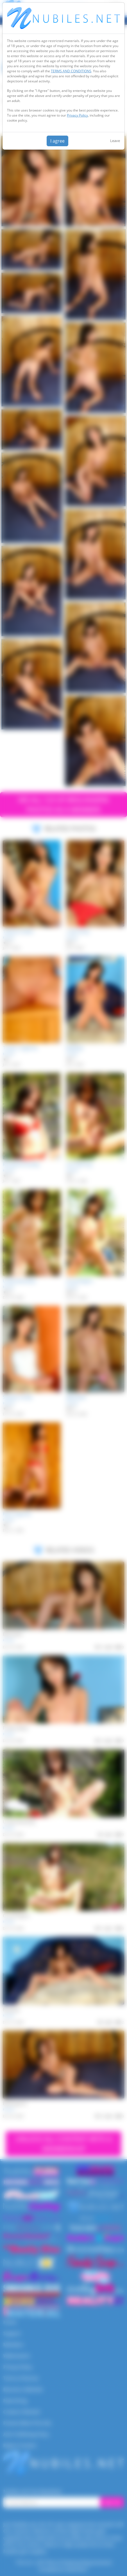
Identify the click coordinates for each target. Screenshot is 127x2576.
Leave (115, 140)
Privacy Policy (77, 115)
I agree (57, 141)
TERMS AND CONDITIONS (71, 71)
